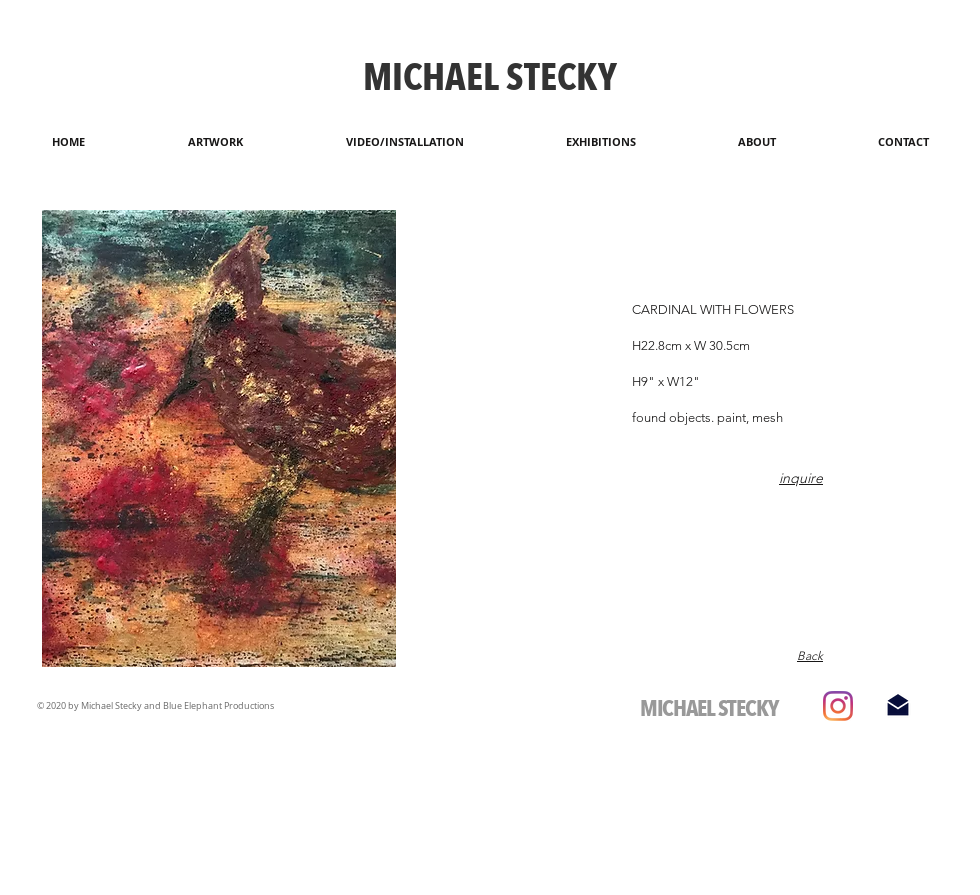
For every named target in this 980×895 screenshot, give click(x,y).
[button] (219, 438)
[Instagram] (838, 706)
